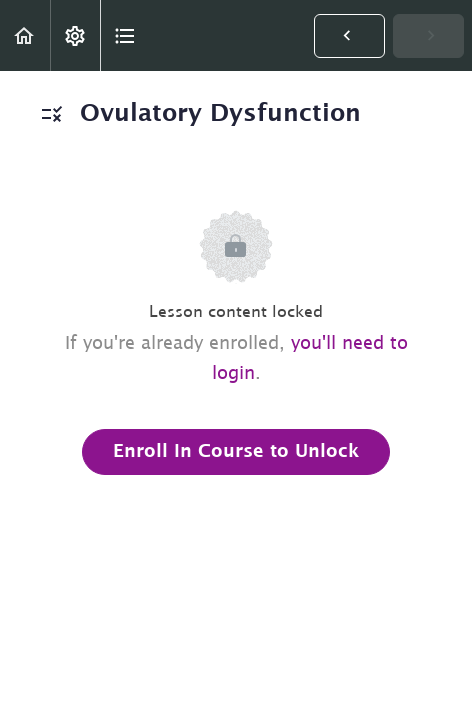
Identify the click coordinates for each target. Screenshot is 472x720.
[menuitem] (75, 35)
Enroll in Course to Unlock (236, 452)
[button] (25, 35)
